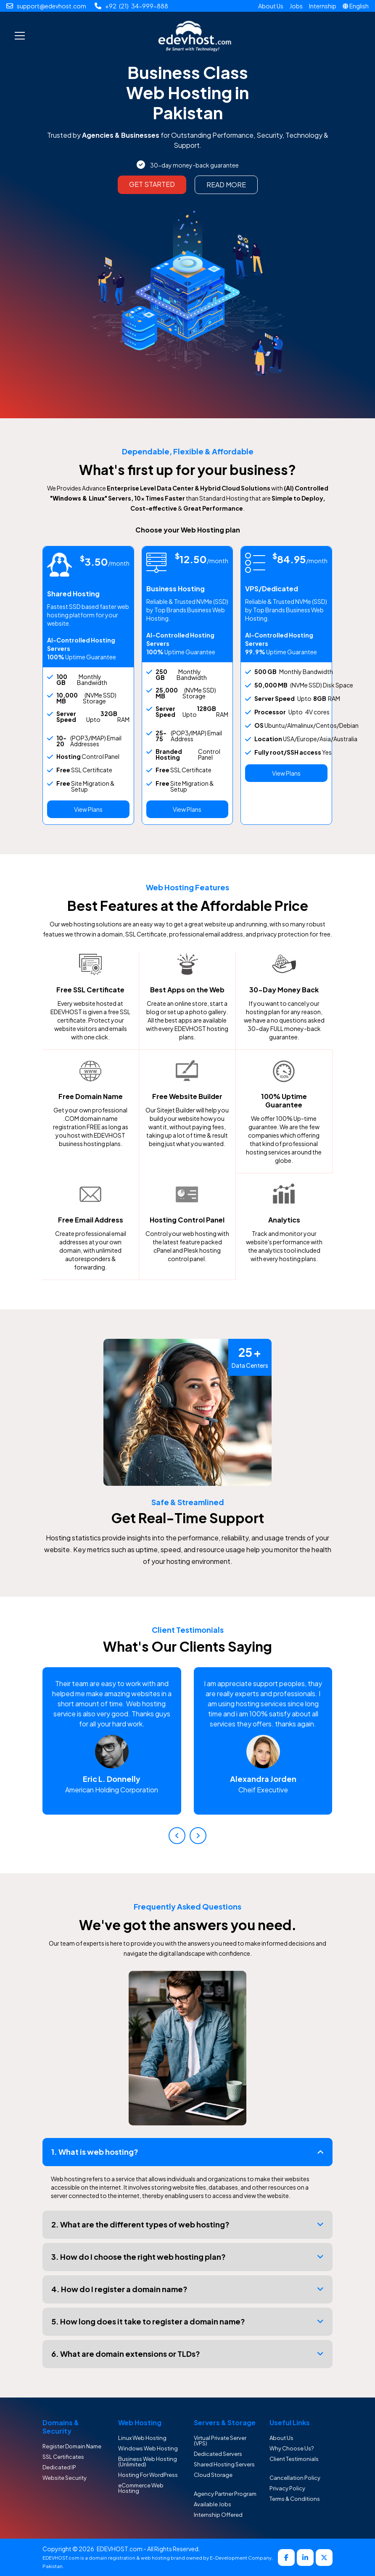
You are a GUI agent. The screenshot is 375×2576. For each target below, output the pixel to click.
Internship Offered (218, 2514)
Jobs (296, 6)
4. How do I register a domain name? (119, 2289)
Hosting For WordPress (148, 2474)
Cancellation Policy (294, 2477)
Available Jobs (212, 2504)
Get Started (152, 184)
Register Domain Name (71, 2446)
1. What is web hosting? (94, 2151)
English (359, 6)
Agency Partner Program (225, 2493)
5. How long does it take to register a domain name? (148, 2321)
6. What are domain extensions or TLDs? (125, 2353)
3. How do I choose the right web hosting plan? (138, 2256)
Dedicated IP (59, 2467)
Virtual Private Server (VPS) (220, 2440)
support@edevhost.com (51, 6)
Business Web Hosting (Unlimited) (147, 2461)
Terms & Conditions (294, 2498)
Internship (322, 6)
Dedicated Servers (218, 2453)
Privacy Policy (287, 2488)
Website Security (64, 2477)
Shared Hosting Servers (224, 2464)
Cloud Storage (213, 2474)
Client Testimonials (294, 2458)
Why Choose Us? (291, 2448)
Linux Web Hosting (142, 2437)
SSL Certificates (63, 2456)
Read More (226, 184)
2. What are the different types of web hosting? (140, 2224)
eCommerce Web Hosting (141, 2488)
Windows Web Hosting (148, 2448)
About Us (270, 6)
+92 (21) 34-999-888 (136, 6)
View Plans (88, 809)
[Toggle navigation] (20, 36)
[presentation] (177, 1835)
